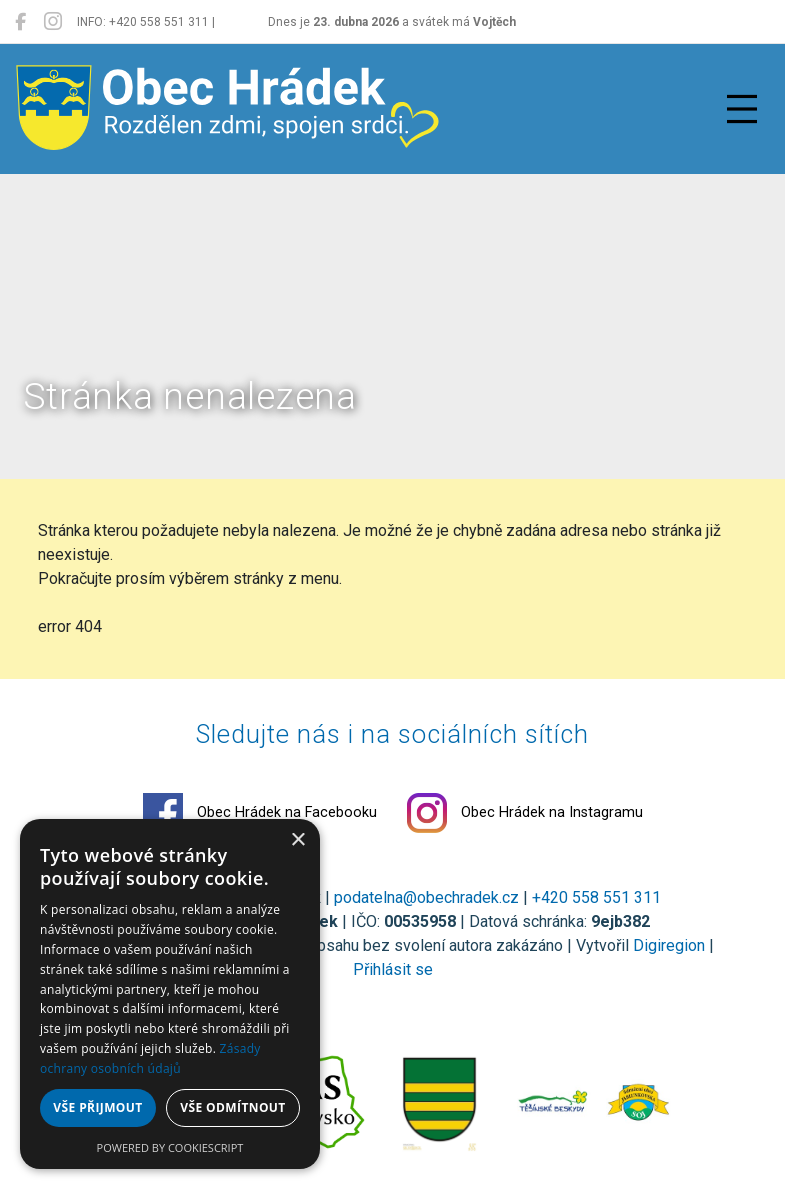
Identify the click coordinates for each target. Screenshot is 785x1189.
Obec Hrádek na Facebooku (260, 813)
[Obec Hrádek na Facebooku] (20, 22)
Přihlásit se (393, 969)
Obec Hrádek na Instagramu (525, 813)
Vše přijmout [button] (97, 1107)
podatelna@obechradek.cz (426, 897)
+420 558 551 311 (596, 897)
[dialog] (170, 994)
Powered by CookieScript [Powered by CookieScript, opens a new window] (170, 1147)
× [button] (297, 840)
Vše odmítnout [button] (232, 1107)
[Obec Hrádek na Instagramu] (53, 22)
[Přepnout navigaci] (742, 109)
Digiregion (669, 945)
